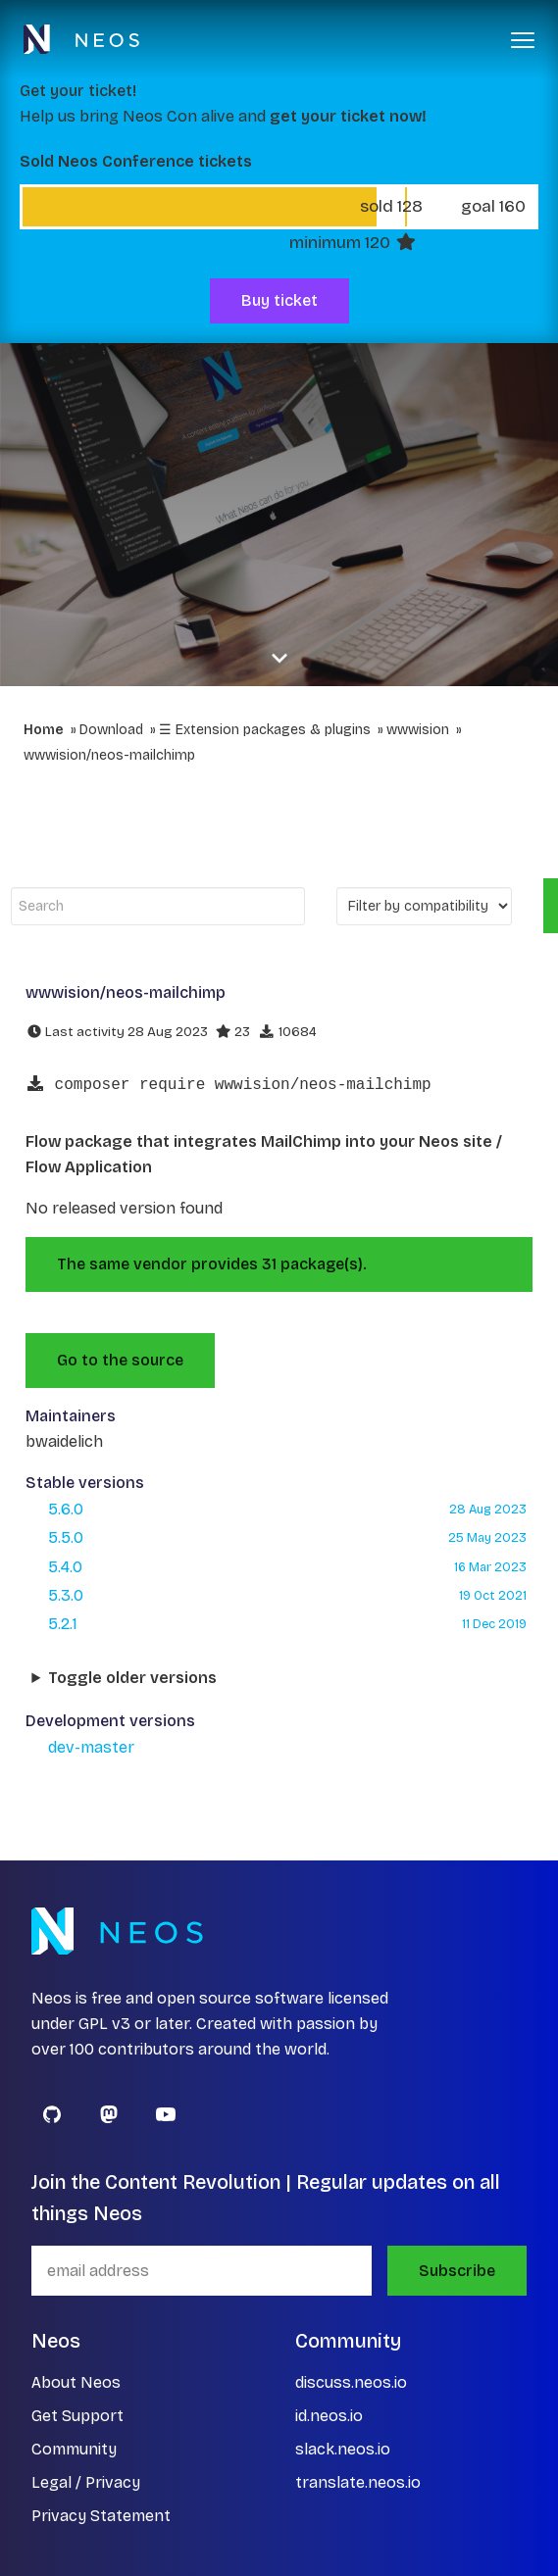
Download (111, 729)
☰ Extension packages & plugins (265, 729)
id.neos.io (329, 2415)
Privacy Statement (101, 2515)
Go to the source (120, 1360)
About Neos (76, 2382)
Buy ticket (279, 300)
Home (44, 729)
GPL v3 (104, 2023)
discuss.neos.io (351, 2382)
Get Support (77, 2415)
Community (74, 2449)
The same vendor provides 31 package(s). (212, 1264)
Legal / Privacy (85, 2482)
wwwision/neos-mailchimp (109, 755)
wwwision (417, 729)
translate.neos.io (358, 2482)
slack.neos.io (342, 2449)
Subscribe (457, 2270)
